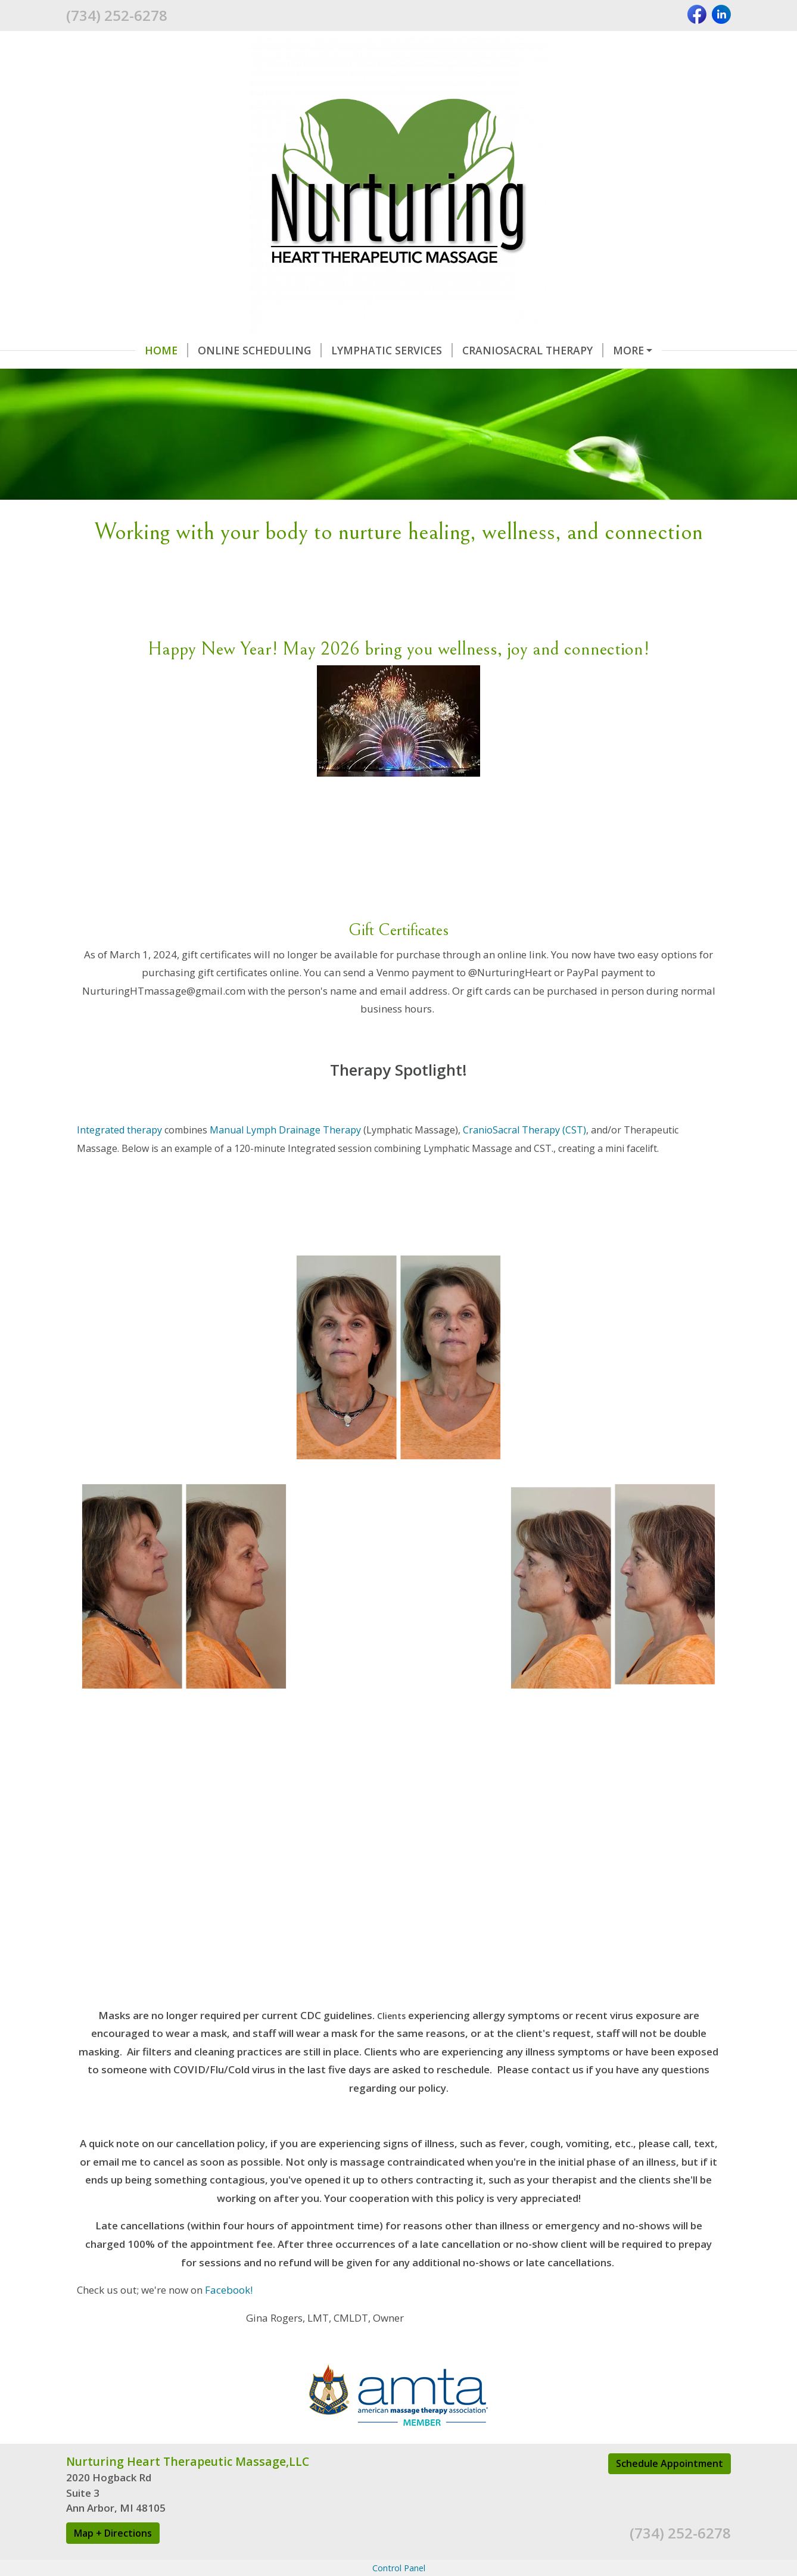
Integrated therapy (119, 1129)
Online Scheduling (260, 350)
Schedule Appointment (669, 2463)
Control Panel (398, 2568)
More (628, 350)
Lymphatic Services (392, 350)
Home (166, 350)
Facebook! (230, 2290)
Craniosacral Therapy (532, 350)
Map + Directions (113, 2533)
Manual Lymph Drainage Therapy (285, 1129)
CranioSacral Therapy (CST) (524, 1129)
